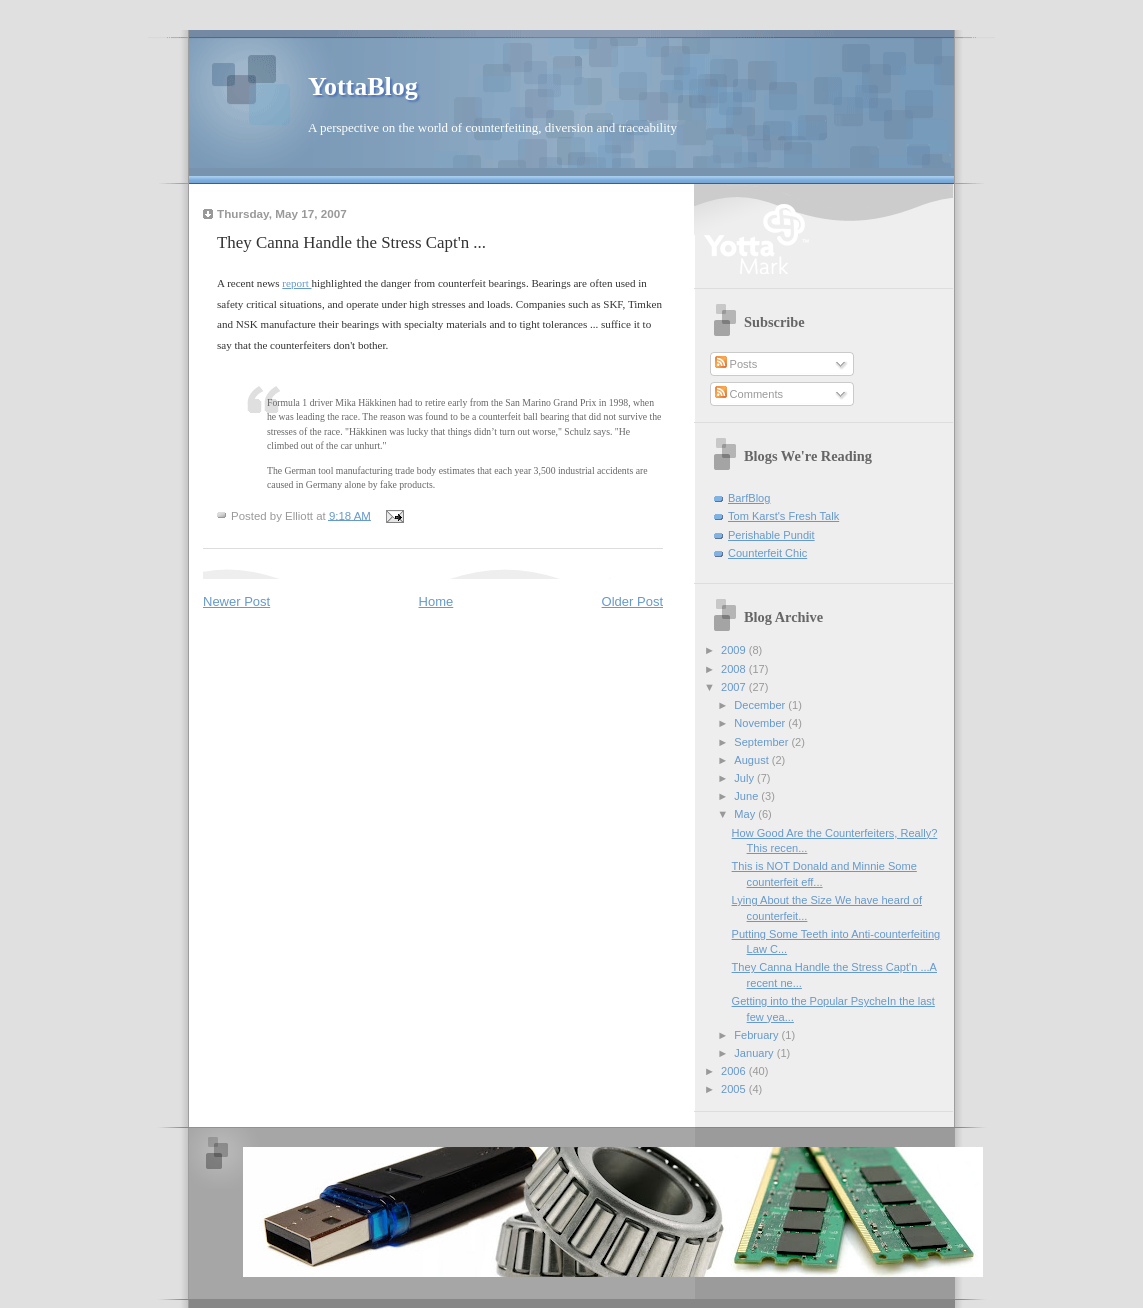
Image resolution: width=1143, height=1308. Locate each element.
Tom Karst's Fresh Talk (783, 516)
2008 (735, 669)
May (746, 814)
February (757, 1035)
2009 (735, 650)
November (761, 723)
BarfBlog (749, 498)
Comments (749, 394)
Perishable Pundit (771, 535)
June (747, 796)
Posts (736, 364)
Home (436, 601)
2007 (735, 687)
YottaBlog (363, 86)
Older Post (632, 601)
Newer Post (236, 601)
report (296, 283)
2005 (735, 1089)
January (755, 1053)
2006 (735, 1071)
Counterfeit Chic (767, 553)
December (761, 705)
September (762, 742)
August (752, 760)
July (745, 778)
